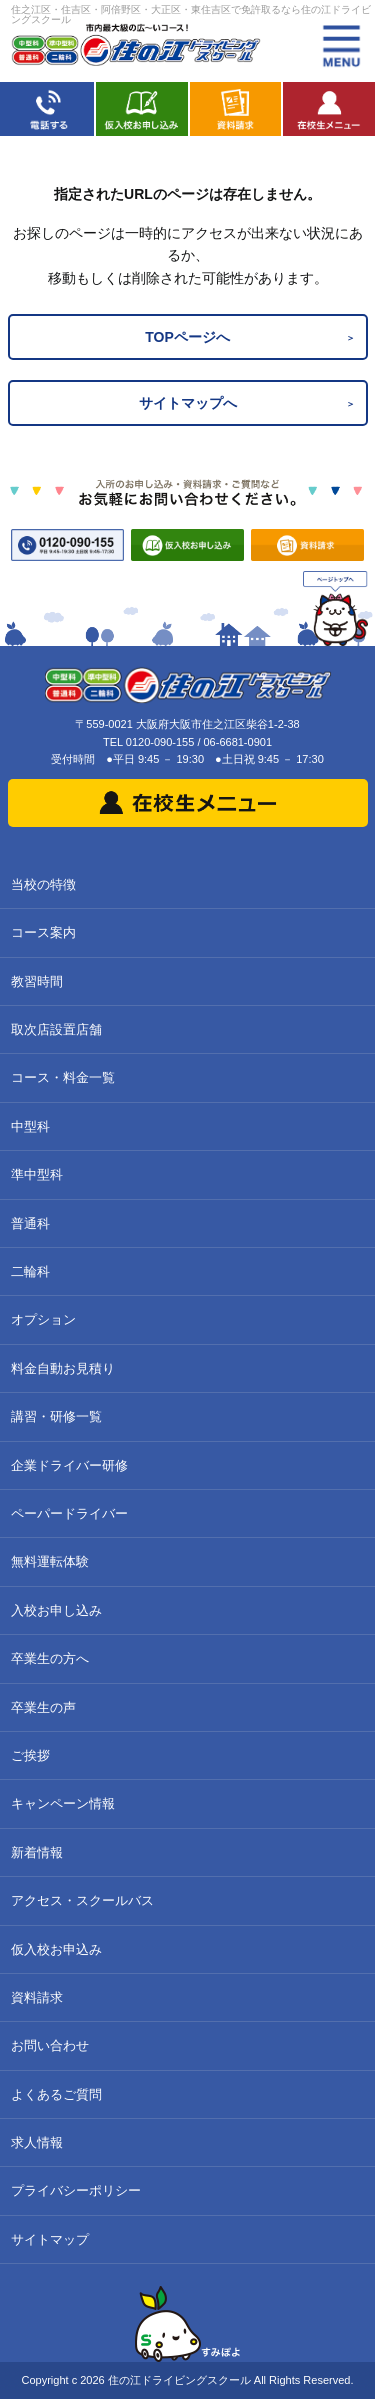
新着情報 (37, 1852)
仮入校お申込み (56, 1949)
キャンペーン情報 (63, 1803)
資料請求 (37, 1997)
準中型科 (37, 1174)
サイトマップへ (188, 403)
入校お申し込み (56, 1610)
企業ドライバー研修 (69, 1465)
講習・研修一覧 (56, 1416)
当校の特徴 (43, 884)
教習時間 (37, 981)
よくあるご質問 (56, 2094)
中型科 (30, 1126)
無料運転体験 (50, 1561)
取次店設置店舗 (56, 1029)
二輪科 (30, 1271)
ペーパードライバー (69, 1513)
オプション (43, 1319)
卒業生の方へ (50, 1658)
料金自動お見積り (63, 1368)
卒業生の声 (43, 1707)
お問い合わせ (50, 2045)
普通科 (30, 1223)
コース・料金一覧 (63, 1077)
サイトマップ (50, 2239)
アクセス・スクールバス (82, 1900)
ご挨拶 (30, 1755)
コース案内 (43, 932)
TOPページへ (187, 337)
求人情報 (37, 2142)
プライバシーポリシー (76, 2190)
